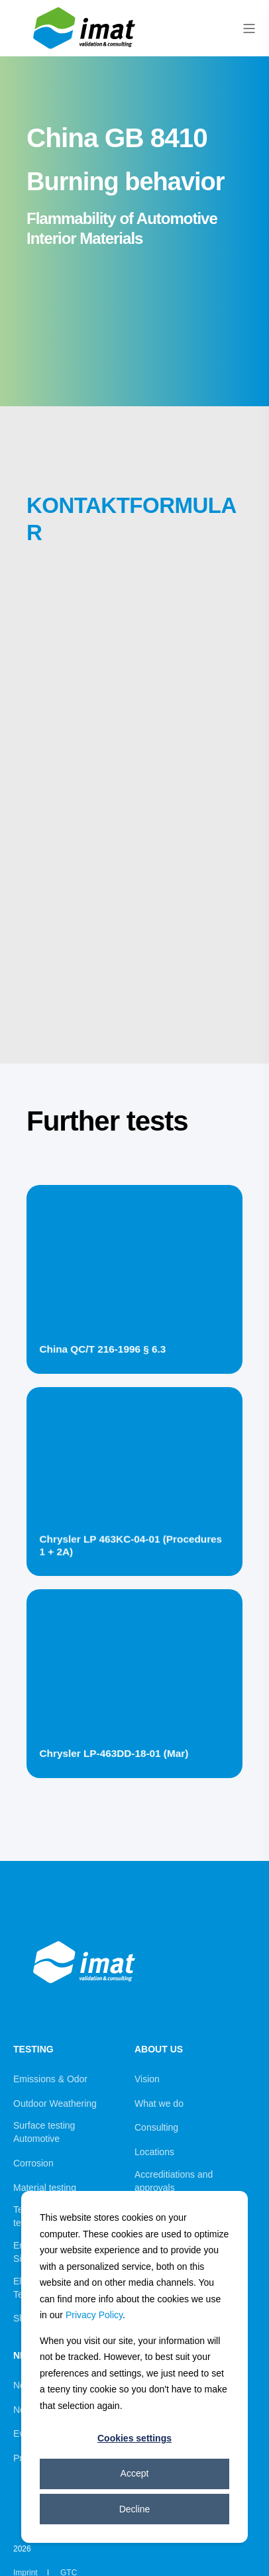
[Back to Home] (86, 51)
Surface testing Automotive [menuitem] (44, 2132)
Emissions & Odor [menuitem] (50, 2079)
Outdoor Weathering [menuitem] (55, 2103)
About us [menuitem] (158, 2049)
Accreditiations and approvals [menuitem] (173, 2181)
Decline (134, 2509)
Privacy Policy (94, 2315)
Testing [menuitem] (33, 2049)
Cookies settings (134, 2438)
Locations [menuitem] (154, 2152)
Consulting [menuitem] (156, 2127)
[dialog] (134, 2367)
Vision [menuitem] (147, 2079)
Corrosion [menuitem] (33, 2163)
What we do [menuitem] (159, 2103)
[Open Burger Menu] (249, 28)
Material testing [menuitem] (44, 2187)
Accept (135, 2473)
